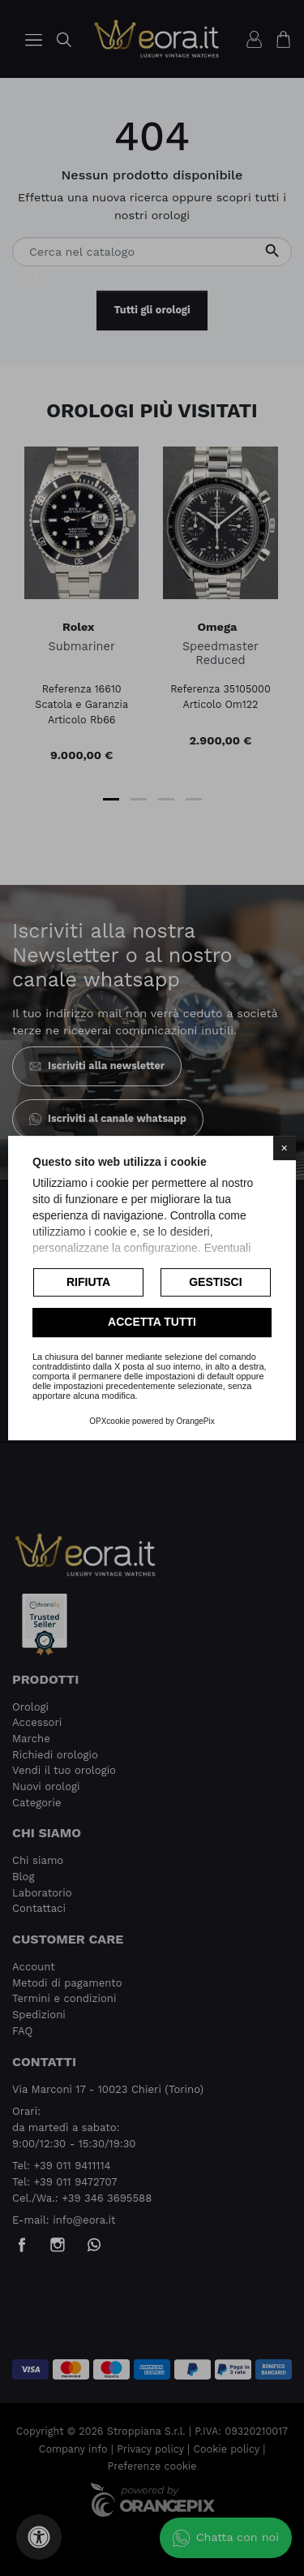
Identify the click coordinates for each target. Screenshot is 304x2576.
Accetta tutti (152, 1322)
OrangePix (196, 1421)
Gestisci (215, 1281)
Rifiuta (88, 1281)
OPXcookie (109, 1421)
